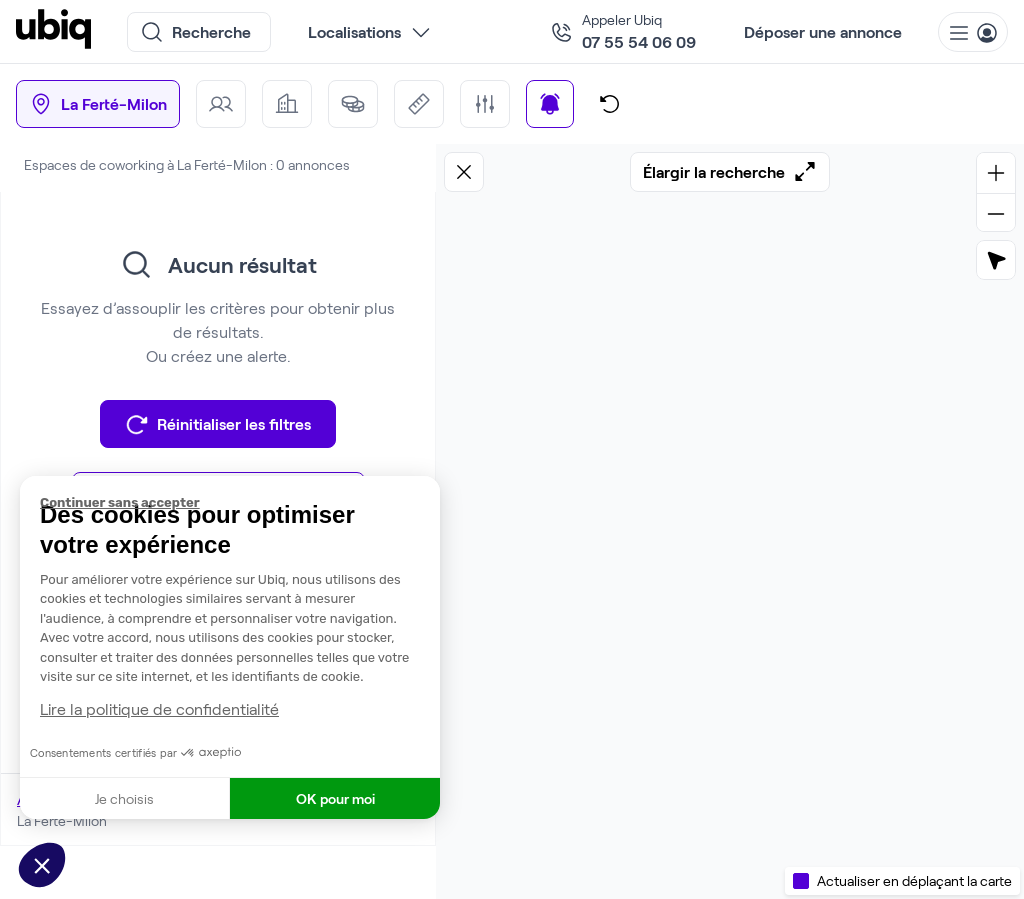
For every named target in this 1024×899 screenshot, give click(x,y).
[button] (42, 865)
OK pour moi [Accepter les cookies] (335, 798)
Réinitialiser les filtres (218, 424)
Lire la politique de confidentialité (159, 708)
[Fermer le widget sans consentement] (240, 503)
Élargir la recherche (730, 172)
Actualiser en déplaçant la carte (914, 880)
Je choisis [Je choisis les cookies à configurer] (124, 798)
